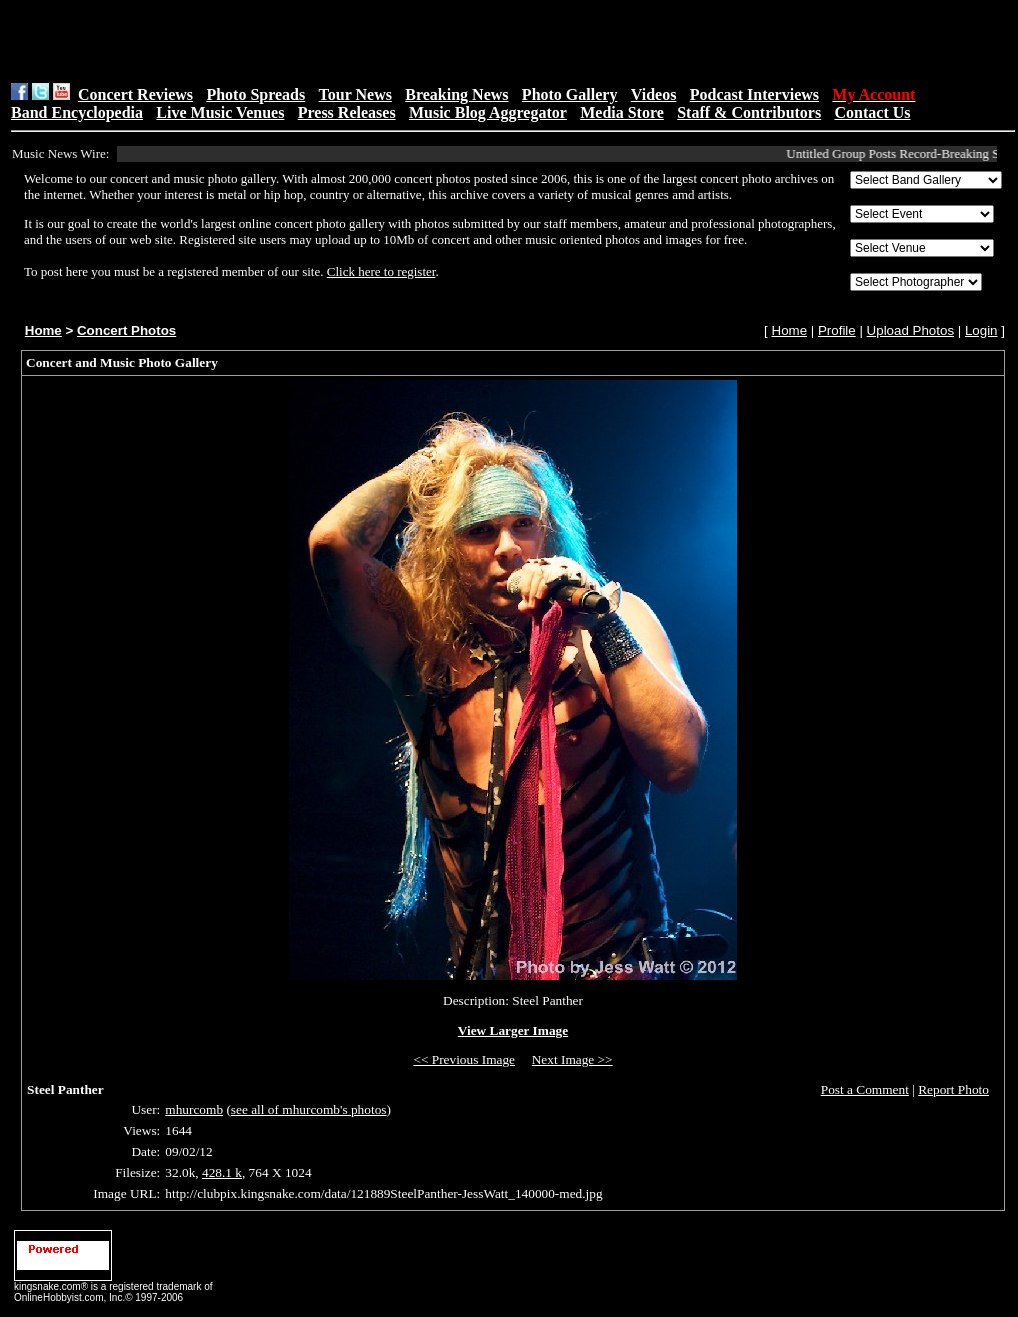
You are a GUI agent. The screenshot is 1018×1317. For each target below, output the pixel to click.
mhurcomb (194, 1109)
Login (981, 330)
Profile (837, 330)
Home (43, 330)
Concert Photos (126, 330)
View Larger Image (513, 1030)
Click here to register (381, 271)
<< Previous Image (464, 1059)
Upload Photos (910, 330)
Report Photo (953, 1089)
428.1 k (222, 1172)
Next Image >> (572, 1059)
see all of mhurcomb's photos (309, 1109)
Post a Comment (865, 1089)
